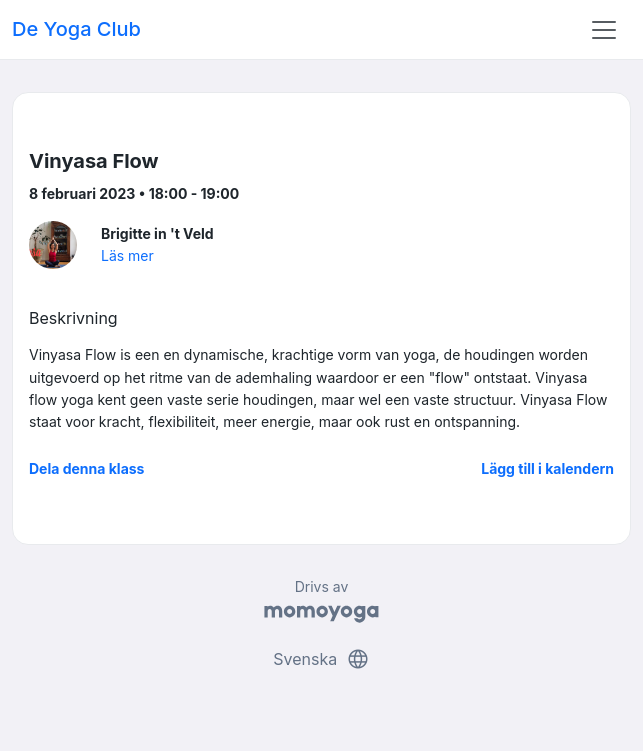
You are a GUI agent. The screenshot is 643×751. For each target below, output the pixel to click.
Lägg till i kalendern (547, 468)
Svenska (321, 659)
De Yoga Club (76, 29)
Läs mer (127, 255)
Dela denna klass (86, 468)
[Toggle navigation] (604, 30)
